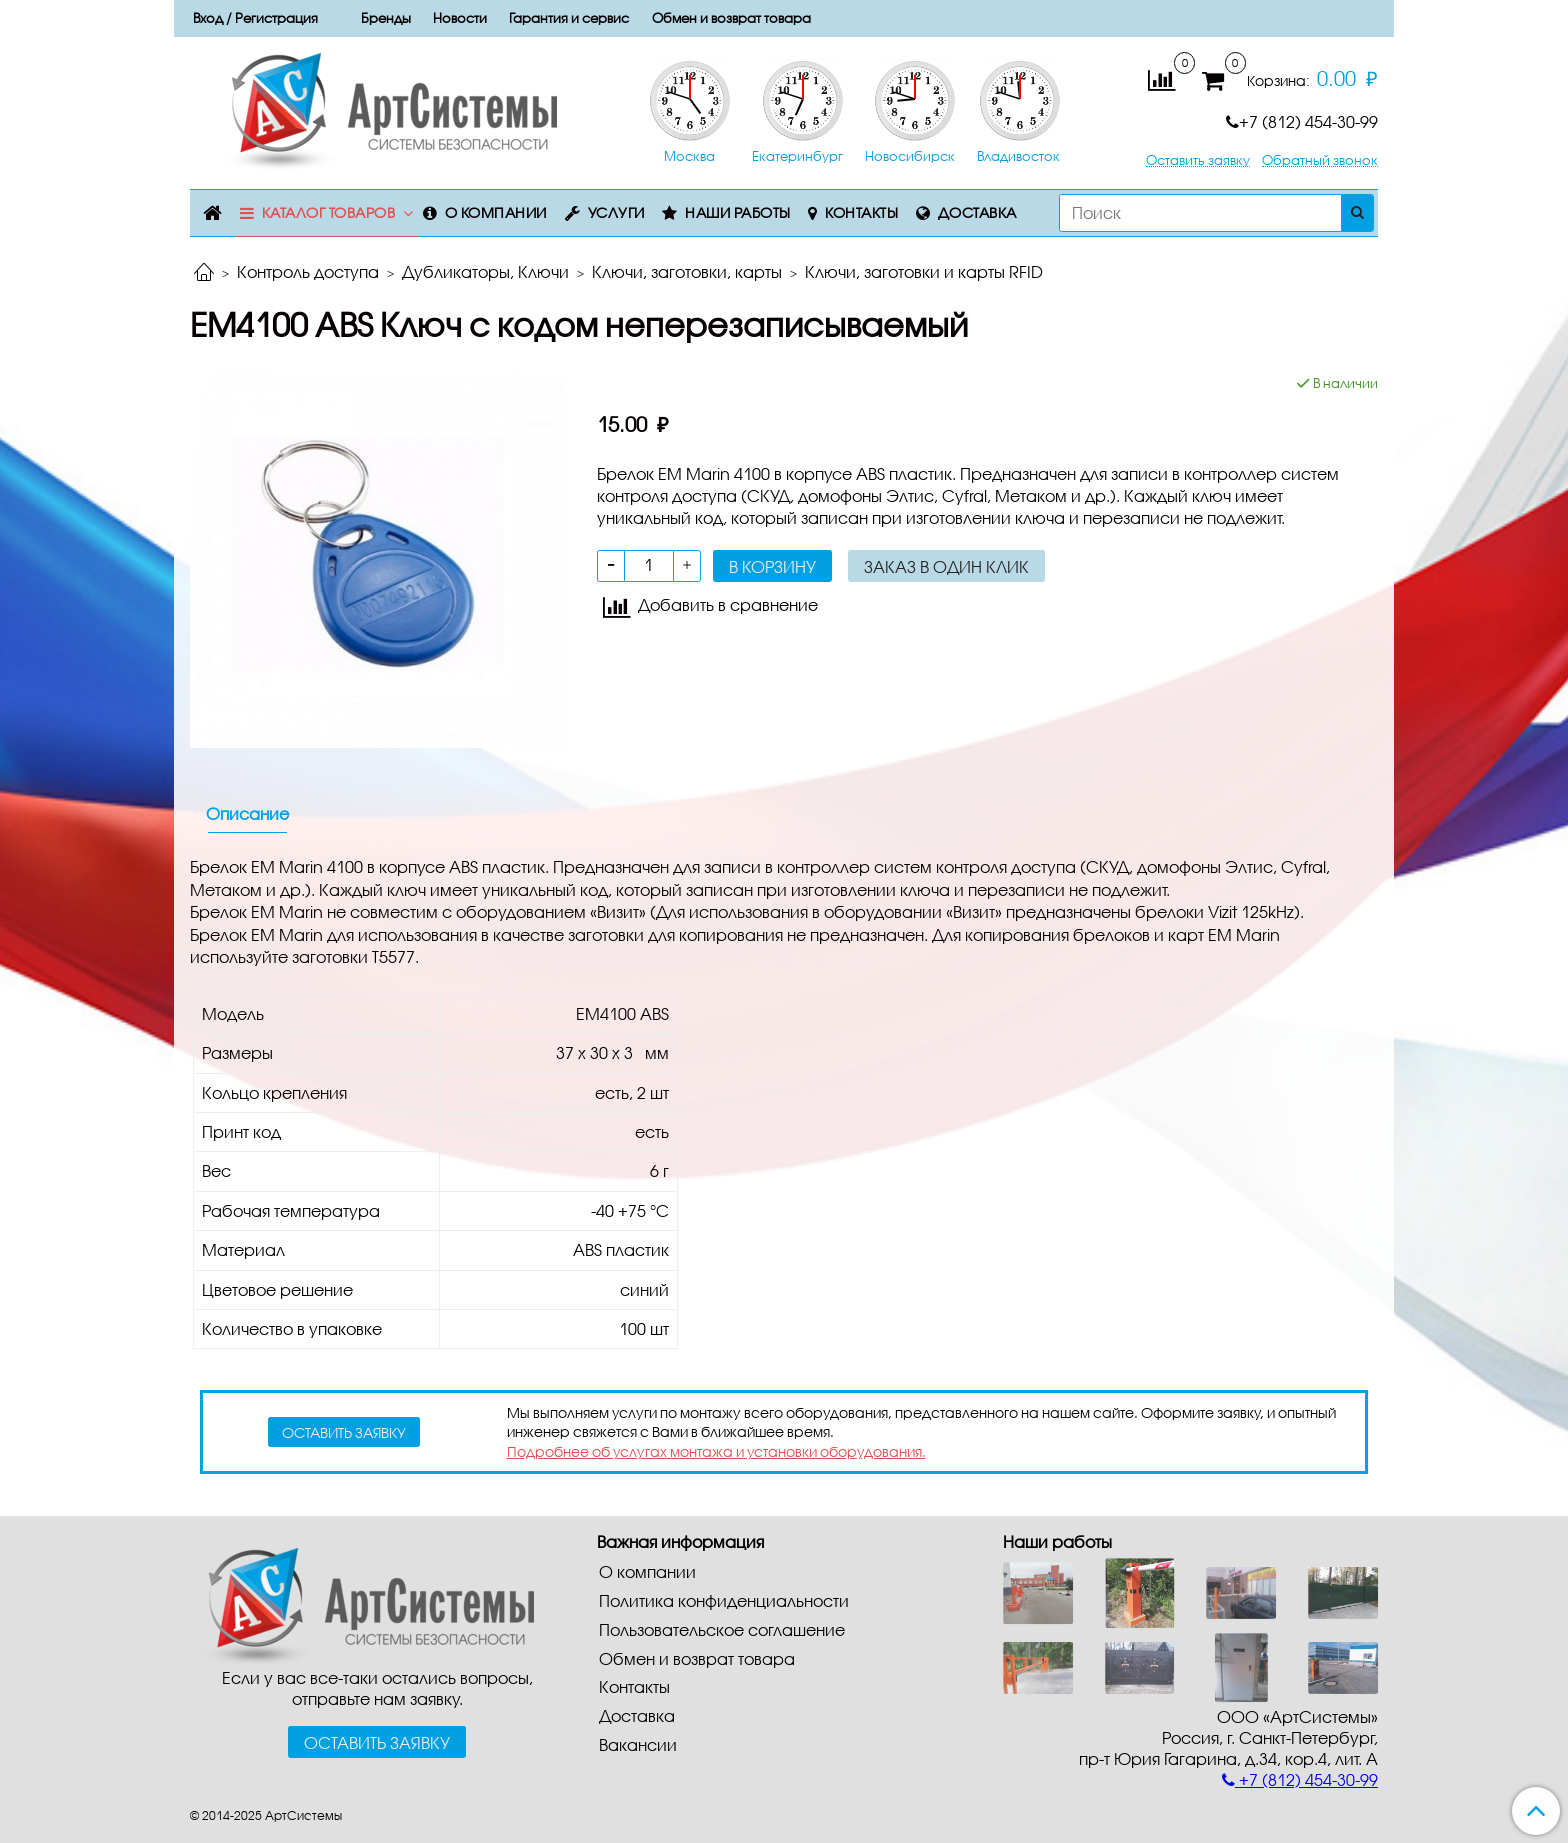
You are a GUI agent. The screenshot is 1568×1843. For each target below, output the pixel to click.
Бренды (386, 18)
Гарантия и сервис (569, 18)
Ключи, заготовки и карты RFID (924, 271)
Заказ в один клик (946, 566)
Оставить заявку (1198, 160)
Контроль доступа (308, 271)
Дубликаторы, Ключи (485, 271)
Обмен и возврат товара (731, 18)
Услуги (616, 212)
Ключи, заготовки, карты (687, 271)
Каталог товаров (329, 212)
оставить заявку (344, 1432)
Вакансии (638, 1744)
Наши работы (738, 212)
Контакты (861, 212)
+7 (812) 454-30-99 (1302, 121)
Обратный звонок (1320, 160)
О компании (496, 212)
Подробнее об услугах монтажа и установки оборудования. (716, 1451)
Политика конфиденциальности (724, 1600)
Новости (460, 18)
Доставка (977, 212)
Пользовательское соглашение (722, 1629)
